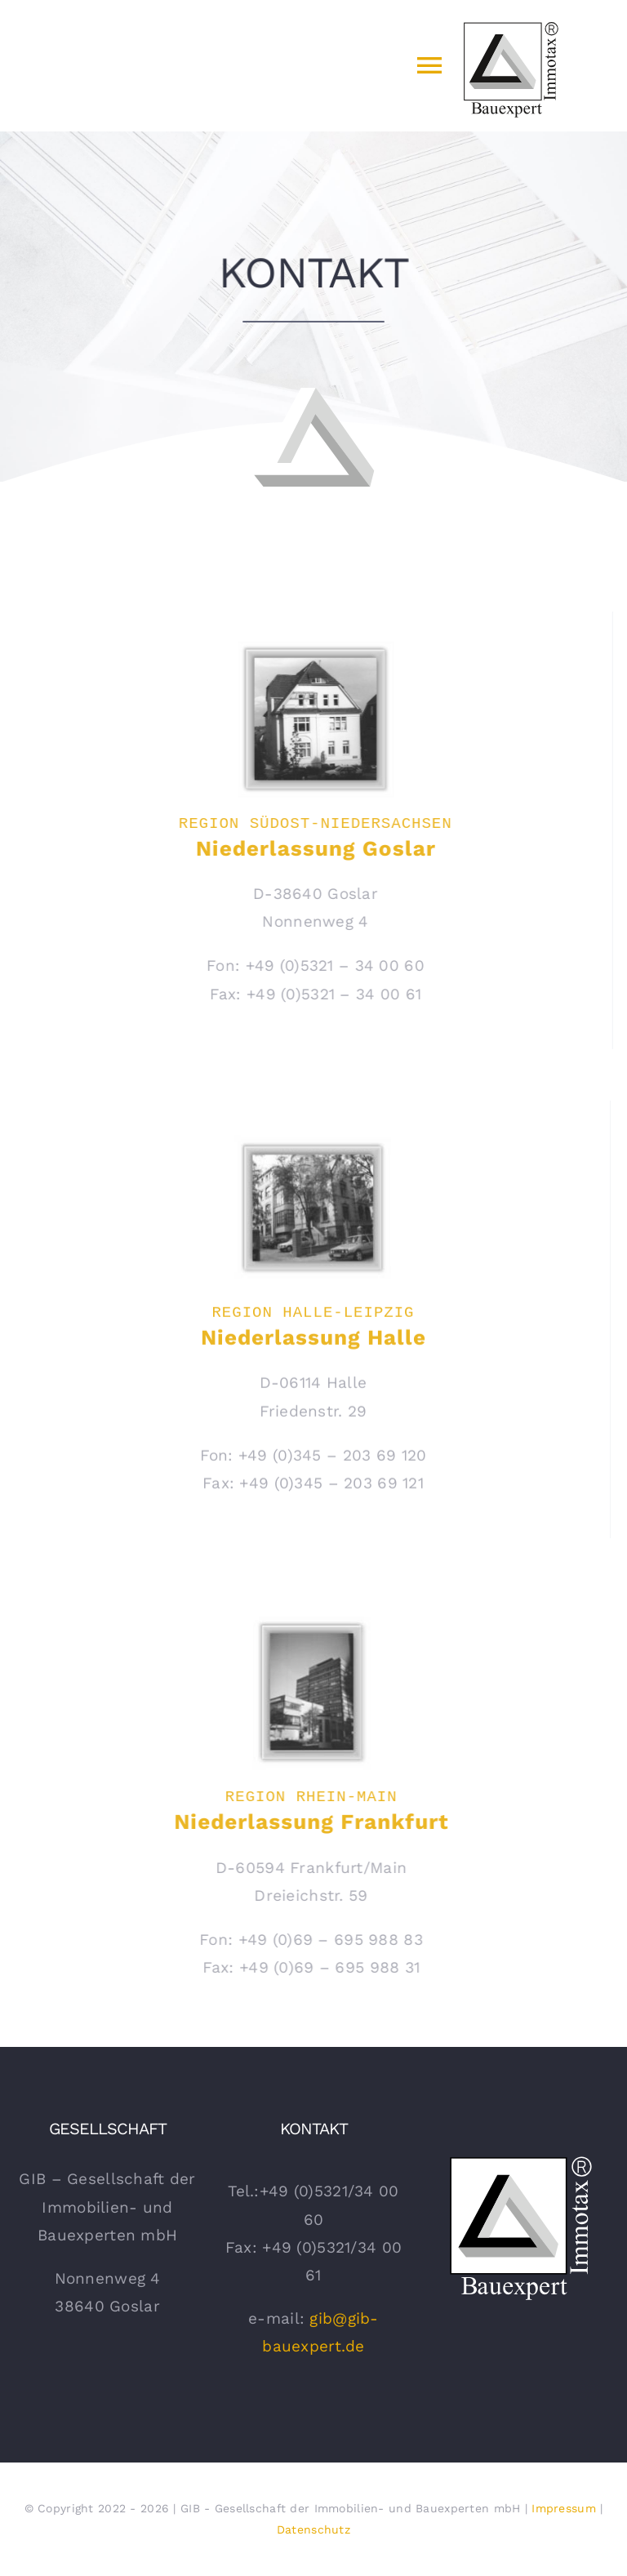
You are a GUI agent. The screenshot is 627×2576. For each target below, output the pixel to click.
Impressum (563, 2508)
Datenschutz (313, 2529)
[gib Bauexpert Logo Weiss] (519, 2157)
